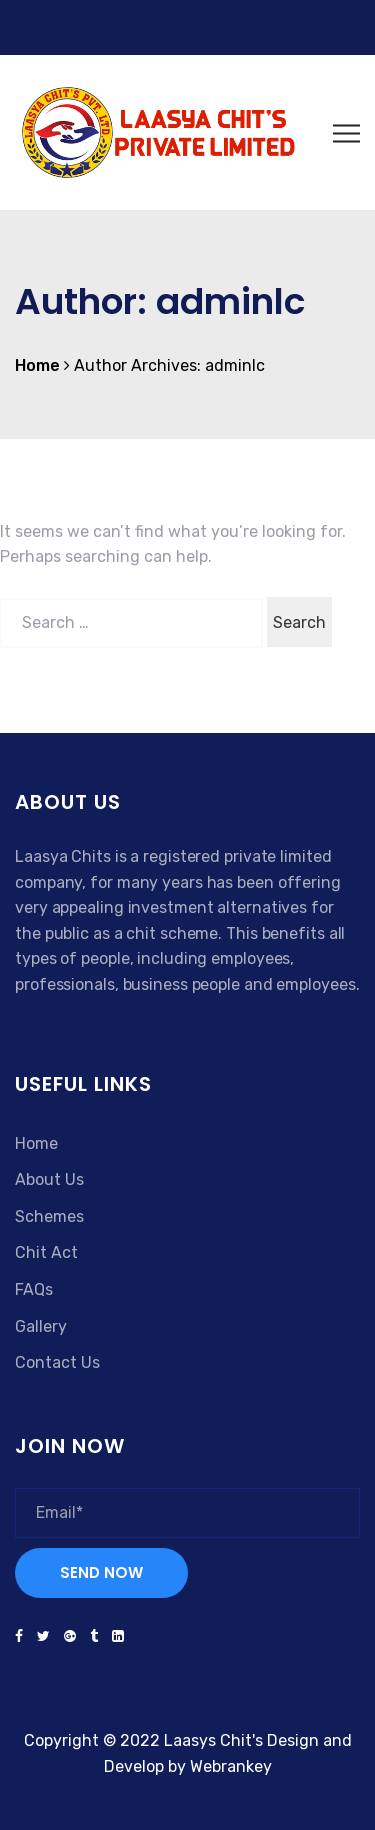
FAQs (34, 1289)
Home (36, 1143)
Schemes (49, 1216)
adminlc (235, 365)
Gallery (41, 1326)
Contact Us (57, 1362)
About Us (49, 1179)
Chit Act (46, 1252)
